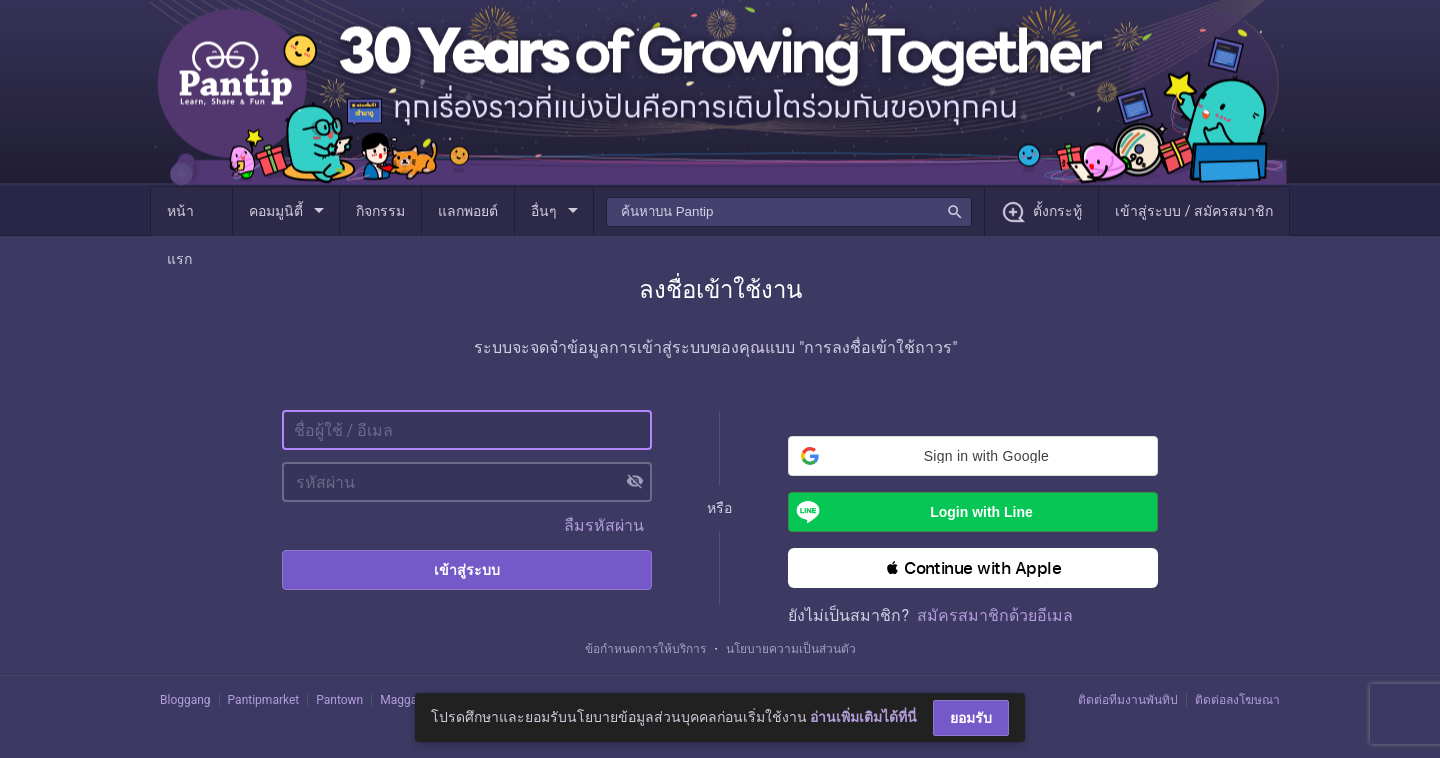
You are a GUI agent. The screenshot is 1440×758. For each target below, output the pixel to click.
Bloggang (185, 700)
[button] (973, 456)
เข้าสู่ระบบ (467, 570)
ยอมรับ (971, 718)
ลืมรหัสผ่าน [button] (604, 525)
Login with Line (910, 512)
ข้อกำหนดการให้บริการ (645, 649)
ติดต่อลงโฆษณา (1237, 700)
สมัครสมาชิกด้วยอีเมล (995, 615)
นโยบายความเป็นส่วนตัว (791, 649)
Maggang (405, 700)
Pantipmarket (264, 700)
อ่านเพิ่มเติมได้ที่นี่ (863, 717)
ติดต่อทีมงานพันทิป (1128, 700)
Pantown (339, 700)
